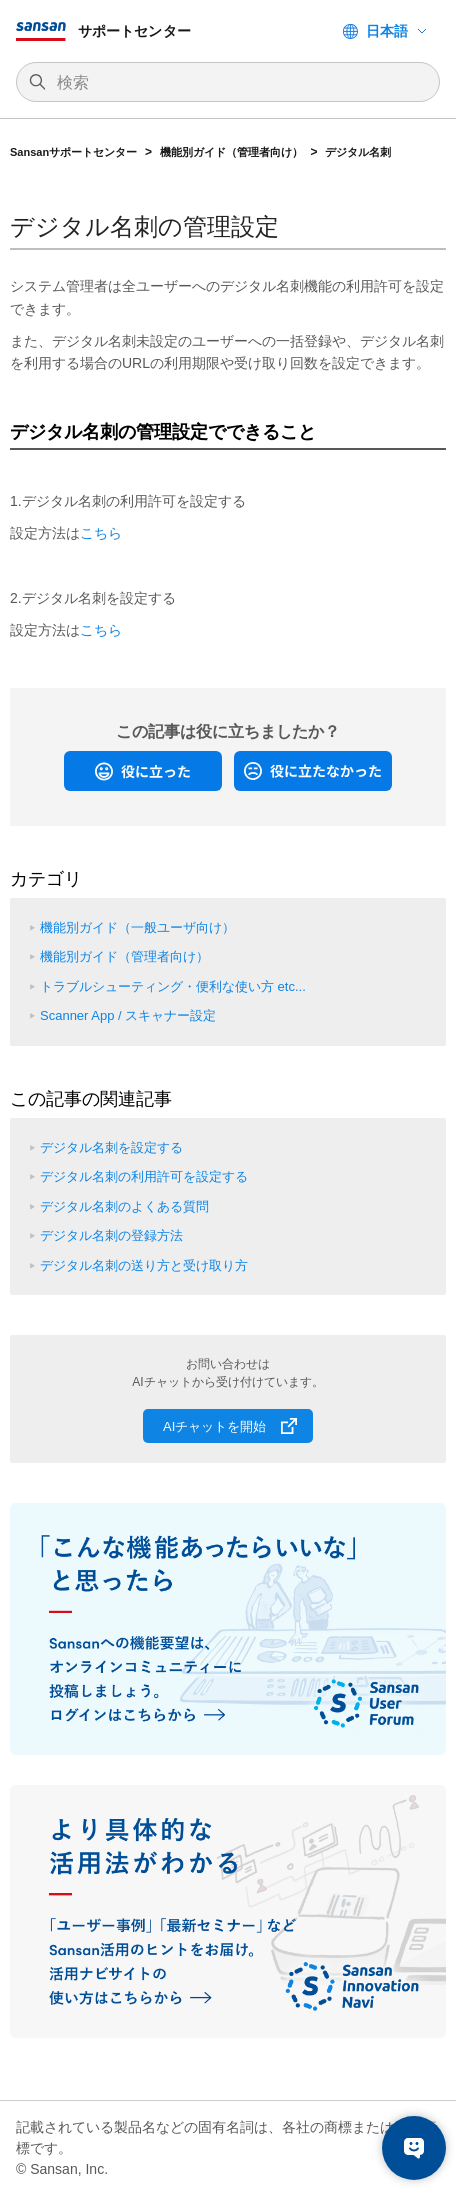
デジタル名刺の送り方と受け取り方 (144, 1265)
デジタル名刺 (358, 152)
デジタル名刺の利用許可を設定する (144, 1176)
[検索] (238, 83)
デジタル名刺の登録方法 (111, 1235)
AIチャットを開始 (214, 1426)
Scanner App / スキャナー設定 (128, 1015)
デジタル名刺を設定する (111, 1147)
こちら (101, 533)
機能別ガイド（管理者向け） (231, 152)
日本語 (387, 31)
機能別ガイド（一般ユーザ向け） (137, 927)
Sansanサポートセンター (73, 152)
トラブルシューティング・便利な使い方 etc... (173, 986)
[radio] (143, 771)
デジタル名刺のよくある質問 (124, 1206)
